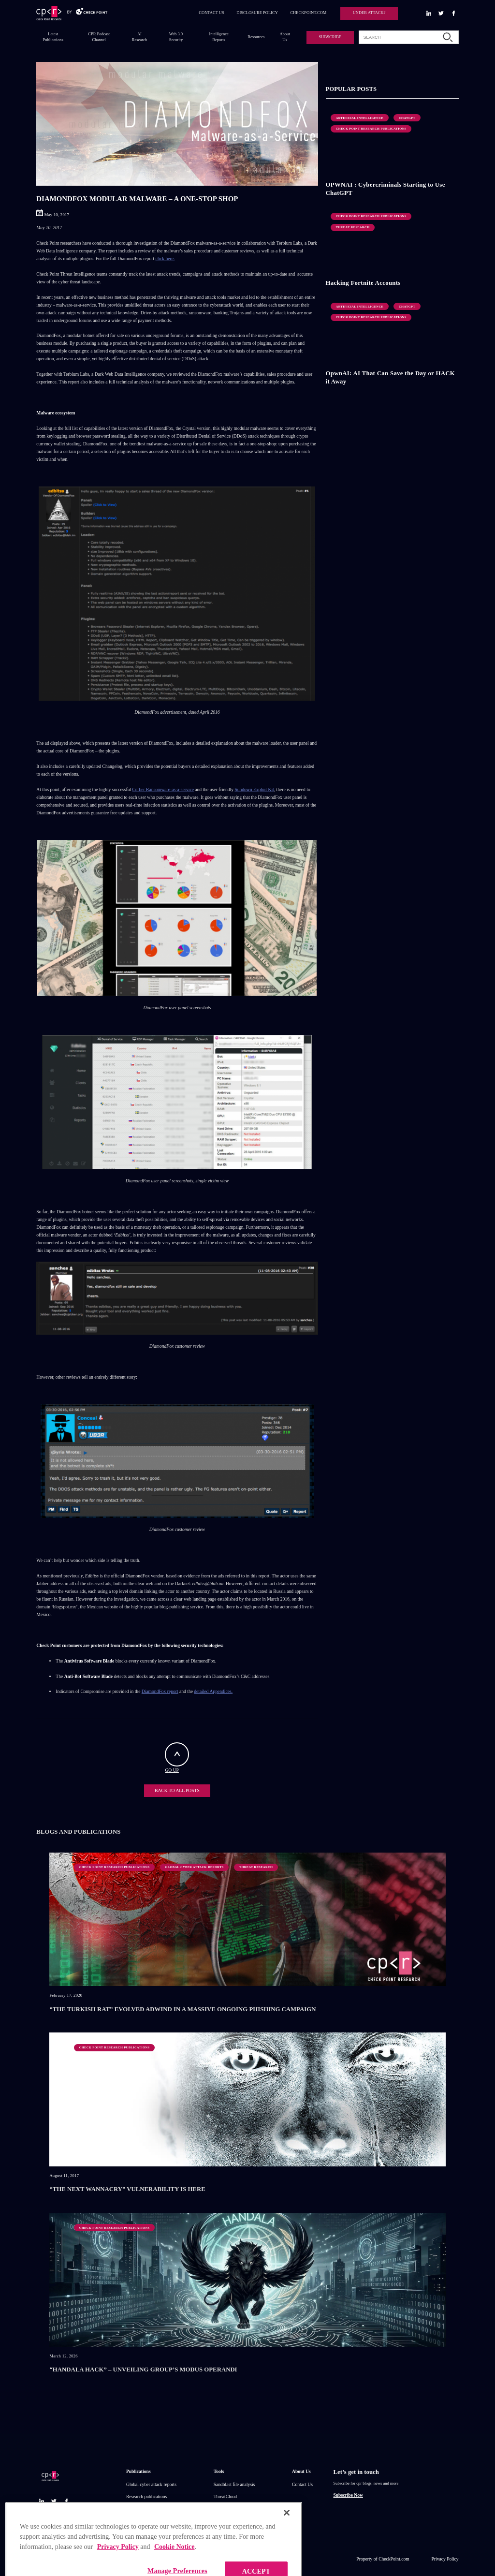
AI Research (139, 36)
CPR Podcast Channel (99, 36)
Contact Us (302, 2484)
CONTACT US (211, 12)
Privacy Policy (445, 2558)
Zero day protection (232, 2521)
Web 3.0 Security (176, 36)
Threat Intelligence (231, 2509)
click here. (165, 258)
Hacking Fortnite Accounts (363, 283)
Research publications (146, 2496)
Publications (138, 2471)
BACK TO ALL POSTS (177, 1790)
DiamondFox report (160, 1691)
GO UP (177, 1757)
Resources (256, 36)
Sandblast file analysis (234, 2484)
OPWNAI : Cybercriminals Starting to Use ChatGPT (385, 188)
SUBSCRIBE (330, 36)
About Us (284, 36)
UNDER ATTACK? (369, 12)
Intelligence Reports (219, 36)
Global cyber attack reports (151, 2484)
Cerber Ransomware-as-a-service (163, 789)
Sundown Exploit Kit (254, 789)
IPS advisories (139, 2509)
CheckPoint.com (394, 2558)
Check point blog (142, 2521)
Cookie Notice (174, 2566)
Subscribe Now (348, 2495)
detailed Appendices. (213, 1691)
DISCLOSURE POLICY (257, 12)
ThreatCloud (225, 2496)
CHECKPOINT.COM (308, 12)
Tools (219, 2471)
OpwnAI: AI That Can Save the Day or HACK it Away (390, 377)
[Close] (286, 2532)
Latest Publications (53, 36)
